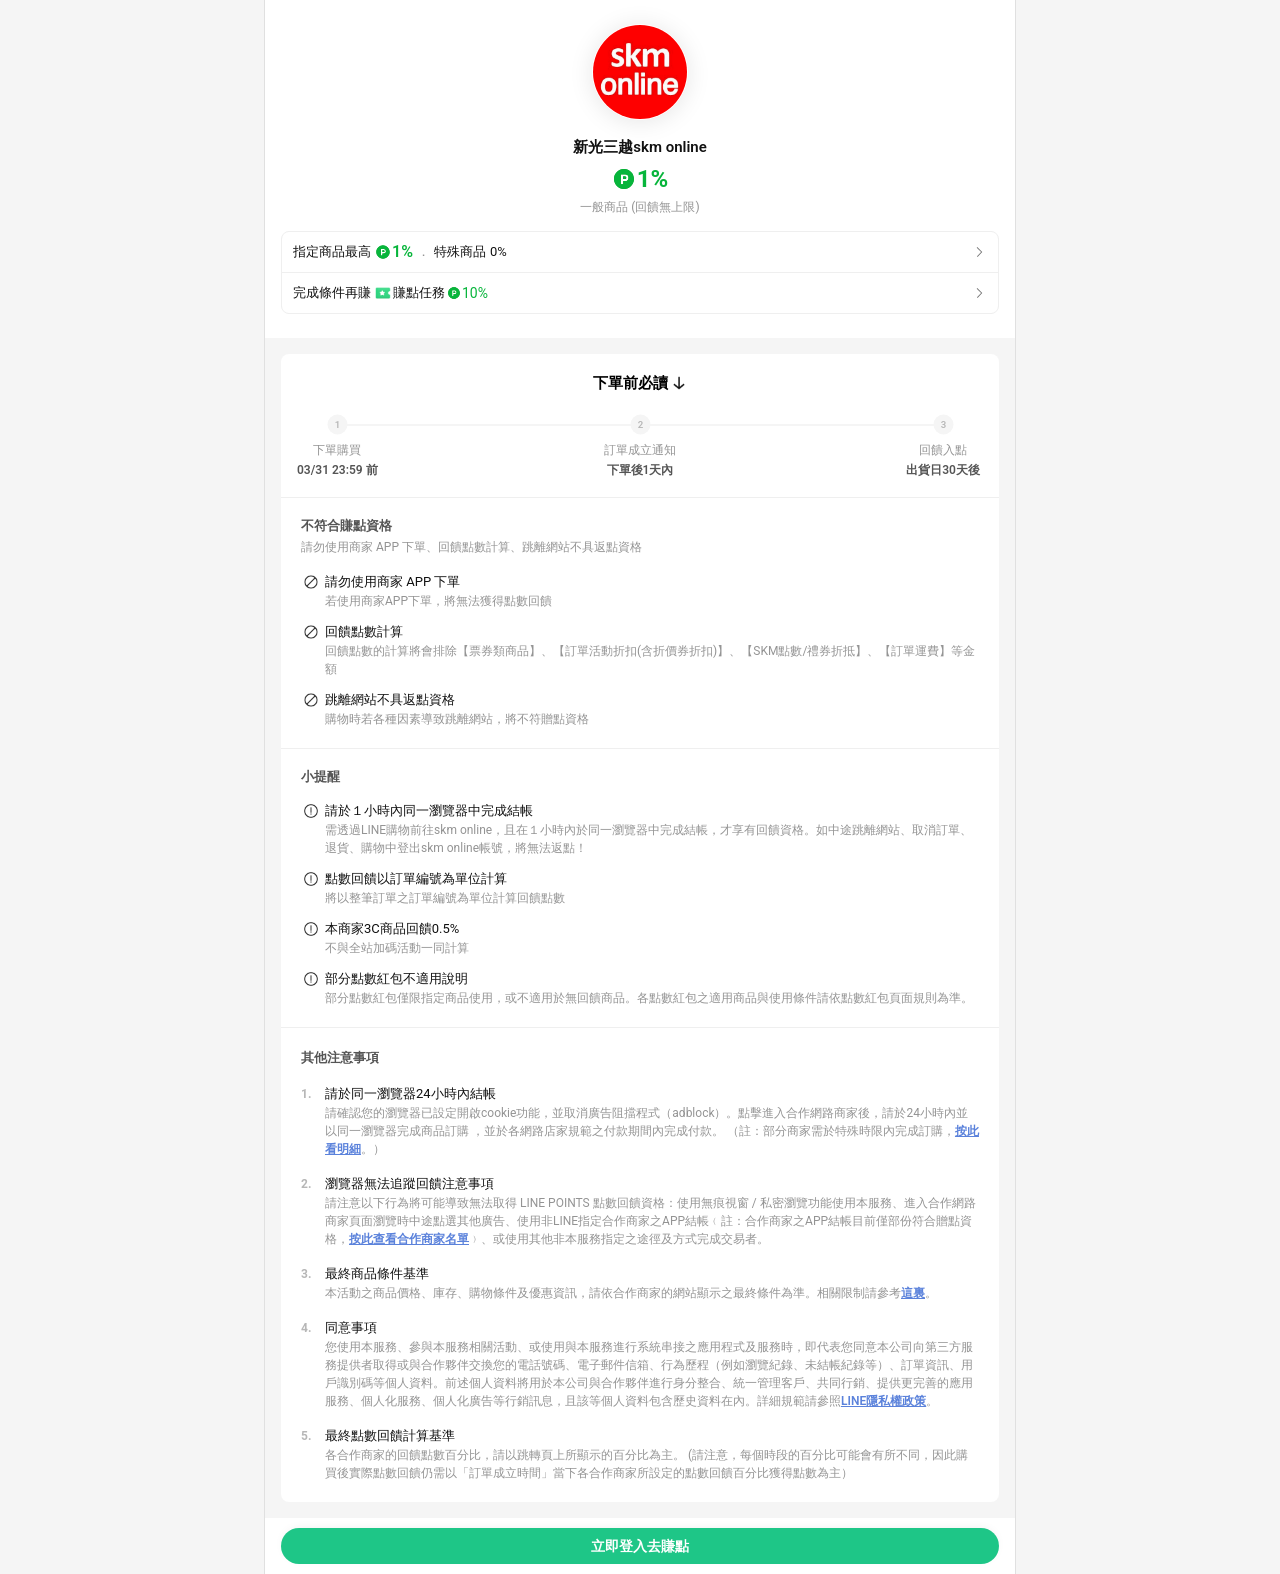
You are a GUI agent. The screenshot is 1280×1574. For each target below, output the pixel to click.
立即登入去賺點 (640, 1546)
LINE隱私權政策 (883, 1401)
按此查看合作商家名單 (409, 1239)
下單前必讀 (630, 383)
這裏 (913, 1293)
